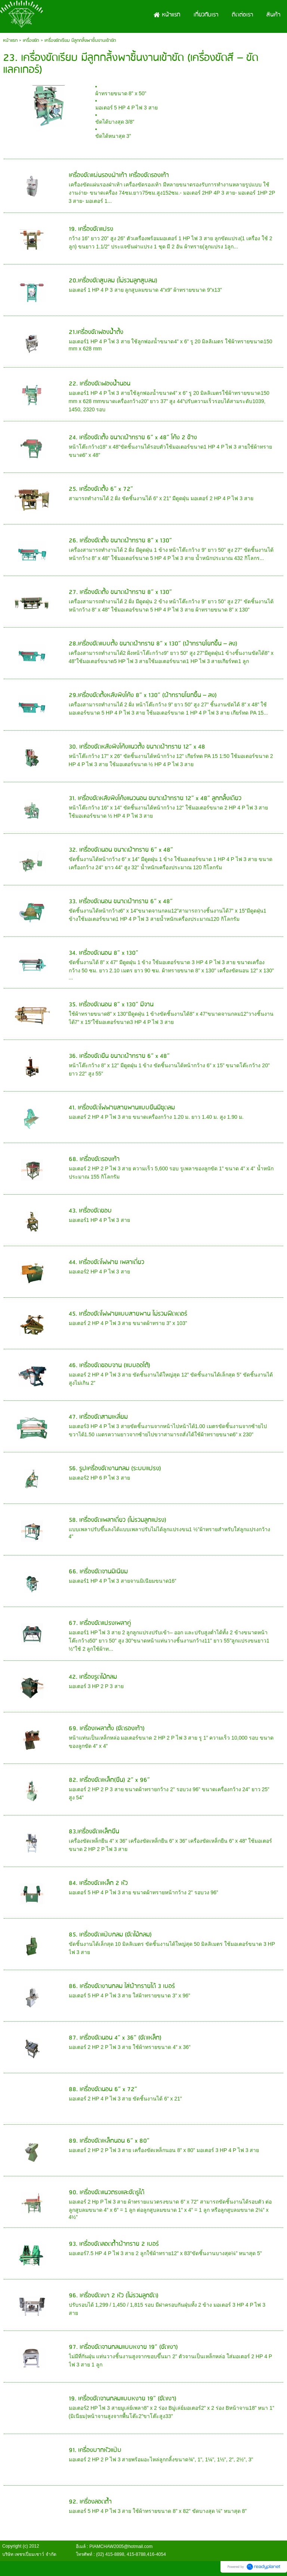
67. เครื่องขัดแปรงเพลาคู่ (100, 1623)
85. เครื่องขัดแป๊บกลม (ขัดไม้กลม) (110, 1935)
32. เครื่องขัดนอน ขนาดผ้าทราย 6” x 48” (121, 850)
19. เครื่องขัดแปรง (91, 229)
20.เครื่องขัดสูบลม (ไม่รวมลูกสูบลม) (113, 281)
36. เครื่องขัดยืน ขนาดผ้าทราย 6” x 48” (119, 1056)
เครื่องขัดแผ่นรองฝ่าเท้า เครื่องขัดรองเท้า (119, 175)
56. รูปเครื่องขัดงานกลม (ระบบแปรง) (115, 1469)
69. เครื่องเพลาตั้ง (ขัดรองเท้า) (107, 1729)
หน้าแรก (10, 40)
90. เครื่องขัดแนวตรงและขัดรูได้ (106, 2193)
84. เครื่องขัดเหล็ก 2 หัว (98, 1883)
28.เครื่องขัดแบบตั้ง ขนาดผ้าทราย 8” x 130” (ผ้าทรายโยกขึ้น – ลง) (153, 644)
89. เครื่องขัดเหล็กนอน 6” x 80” (109, 2141)
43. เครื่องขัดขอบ (90, 1211)
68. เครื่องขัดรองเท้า (94, 1159)
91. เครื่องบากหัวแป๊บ (95, 2450)
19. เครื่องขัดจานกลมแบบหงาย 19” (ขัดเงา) (122, 2399)
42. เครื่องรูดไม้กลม (93, 1677)
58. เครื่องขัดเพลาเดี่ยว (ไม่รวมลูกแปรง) (117, 1520)
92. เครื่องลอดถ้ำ (90, 2502)
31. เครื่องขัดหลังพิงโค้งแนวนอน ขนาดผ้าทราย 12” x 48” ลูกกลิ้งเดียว (155, 798)
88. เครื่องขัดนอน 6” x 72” (103, 2089)
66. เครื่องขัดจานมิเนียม (98, 1572)
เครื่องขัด (31, 40)
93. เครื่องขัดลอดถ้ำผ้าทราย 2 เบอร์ (114, 2244)
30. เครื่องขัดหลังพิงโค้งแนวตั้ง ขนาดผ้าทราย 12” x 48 (137, 747)
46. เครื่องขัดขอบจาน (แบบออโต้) (109, 1365)
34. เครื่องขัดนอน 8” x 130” (103, 953)
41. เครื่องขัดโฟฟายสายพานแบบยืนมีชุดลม (122, 1108)
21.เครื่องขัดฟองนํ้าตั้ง (96, 332)
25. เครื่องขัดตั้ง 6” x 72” (101, 489)
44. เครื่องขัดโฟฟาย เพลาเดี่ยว (106, 1262)
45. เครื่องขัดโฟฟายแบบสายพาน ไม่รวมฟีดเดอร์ (128, 1314)
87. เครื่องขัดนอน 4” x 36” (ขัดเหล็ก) (115, 2038)
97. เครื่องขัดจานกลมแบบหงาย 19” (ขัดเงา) (123, 2347)
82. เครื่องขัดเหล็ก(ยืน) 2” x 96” (109, 1780)
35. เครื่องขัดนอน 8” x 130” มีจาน (111, 1005)
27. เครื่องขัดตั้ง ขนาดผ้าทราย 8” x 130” (120, 592)
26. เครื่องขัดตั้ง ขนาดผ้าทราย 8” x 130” (120, 541)
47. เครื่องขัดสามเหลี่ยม (98, 1417)
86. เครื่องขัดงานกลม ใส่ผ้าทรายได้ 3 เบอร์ (122, 1986)
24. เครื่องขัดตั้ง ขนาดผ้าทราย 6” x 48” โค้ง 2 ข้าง (133, 438)
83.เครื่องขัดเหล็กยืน (94, 1832)
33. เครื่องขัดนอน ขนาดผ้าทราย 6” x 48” (121, 902)
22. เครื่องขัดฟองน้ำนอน (99, 384)
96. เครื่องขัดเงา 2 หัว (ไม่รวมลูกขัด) (113, 2296)
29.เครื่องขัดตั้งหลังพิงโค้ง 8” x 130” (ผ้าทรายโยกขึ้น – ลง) (143, 695)
